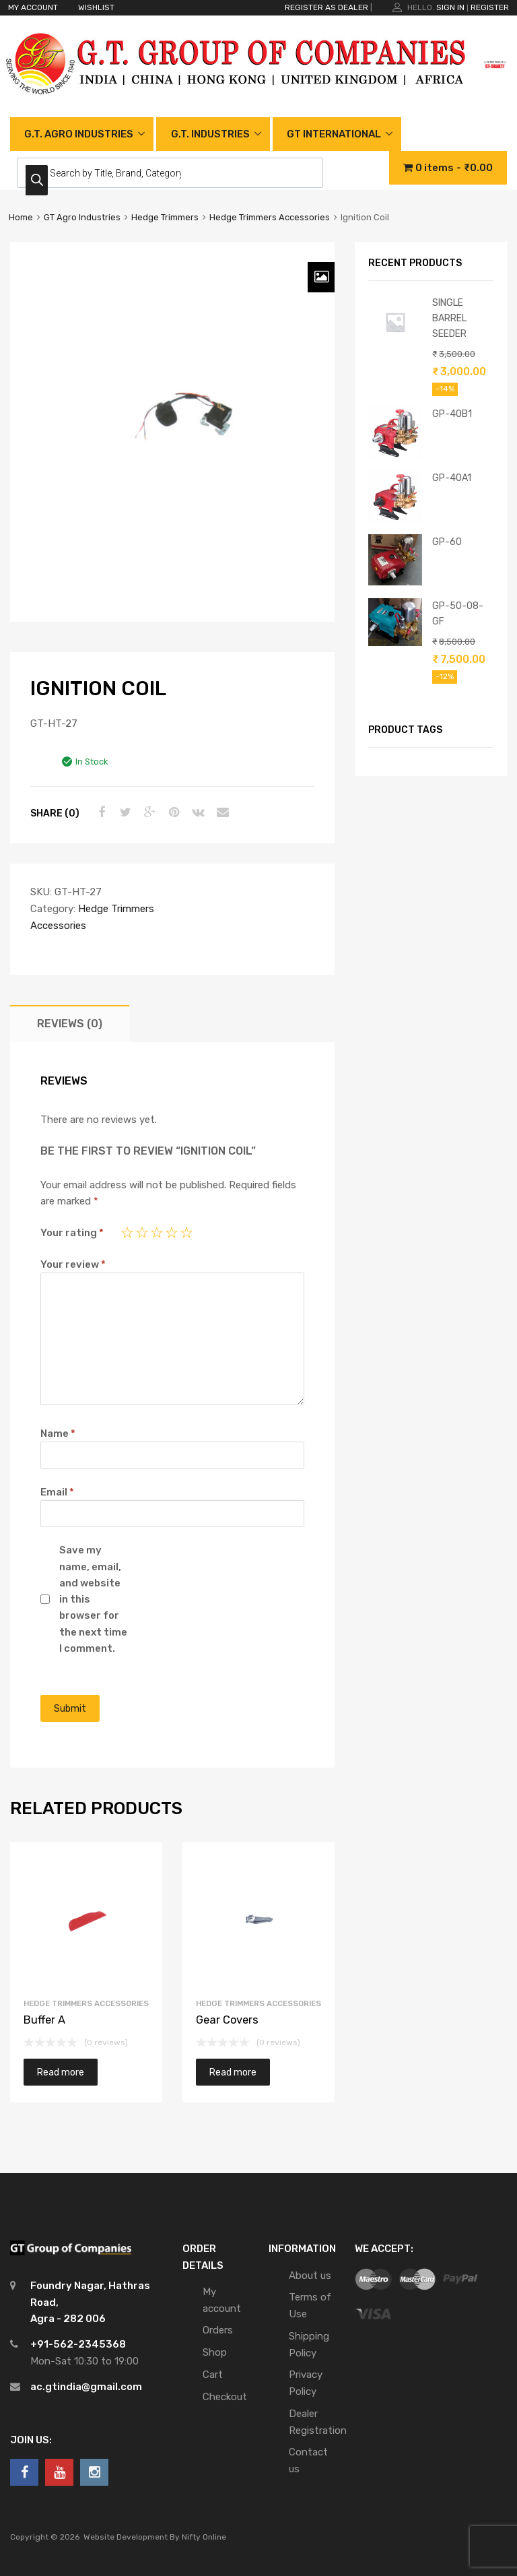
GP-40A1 (451, 477)
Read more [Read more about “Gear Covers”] (232, 2072)
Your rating (72, 1233)
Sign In (450, 7)
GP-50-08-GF (457, 613)
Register (490, 7)
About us (310, 2275)
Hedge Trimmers (165, 217)
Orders (218, 2330)
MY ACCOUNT (33, 7)
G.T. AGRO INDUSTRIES (78, 134)
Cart (213, 2375)
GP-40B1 (452, 413)
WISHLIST (96, 7)
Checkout (225, 2397)
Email (57, 1492)
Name (57, 1433)
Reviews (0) (69, 1023)
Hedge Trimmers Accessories (269, 217)
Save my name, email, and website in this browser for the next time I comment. (93, 1599)
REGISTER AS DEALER (326, 7)
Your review (73, 1264)
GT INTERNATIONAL (334, 134)
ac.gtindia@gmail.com (86, 2387)
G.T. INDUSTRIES (210, 134)
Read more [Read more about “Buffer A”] (60, 2072)
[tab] (69, 1023)
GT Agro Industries (82, 217)
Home (21, 217)
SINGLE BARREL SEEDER (449, 318)
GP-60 (447, 541)
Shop (215, 2352)
